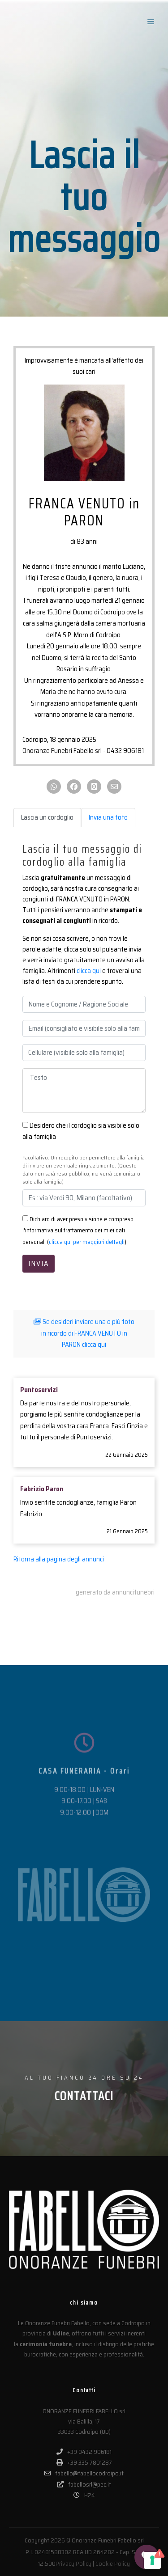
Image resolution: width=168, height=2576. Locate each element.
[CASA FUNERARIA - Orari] (84, 1782)
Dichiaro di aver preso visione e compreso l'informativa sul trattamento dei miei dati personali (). (78, 1230)
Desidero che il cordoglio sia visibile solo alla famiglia (80, 1131)
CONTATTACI (84, 2096)
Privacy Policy (73, 2563)
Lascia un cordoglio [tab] (47, 817)
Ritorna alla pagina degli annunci (58, 1559)
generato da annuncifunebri (115, 1591)
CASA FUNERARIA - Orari (84, 1811)
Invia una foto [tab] (108, 817)
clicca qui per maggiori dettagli (87, 1242)
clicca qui (89, 970)
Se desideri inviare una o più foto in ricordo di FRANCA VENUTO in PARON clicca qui (84, 1333)
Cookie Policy (112, 2563)
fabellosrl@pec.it (84, 2484)
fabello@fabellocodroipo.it (84, 2473)
